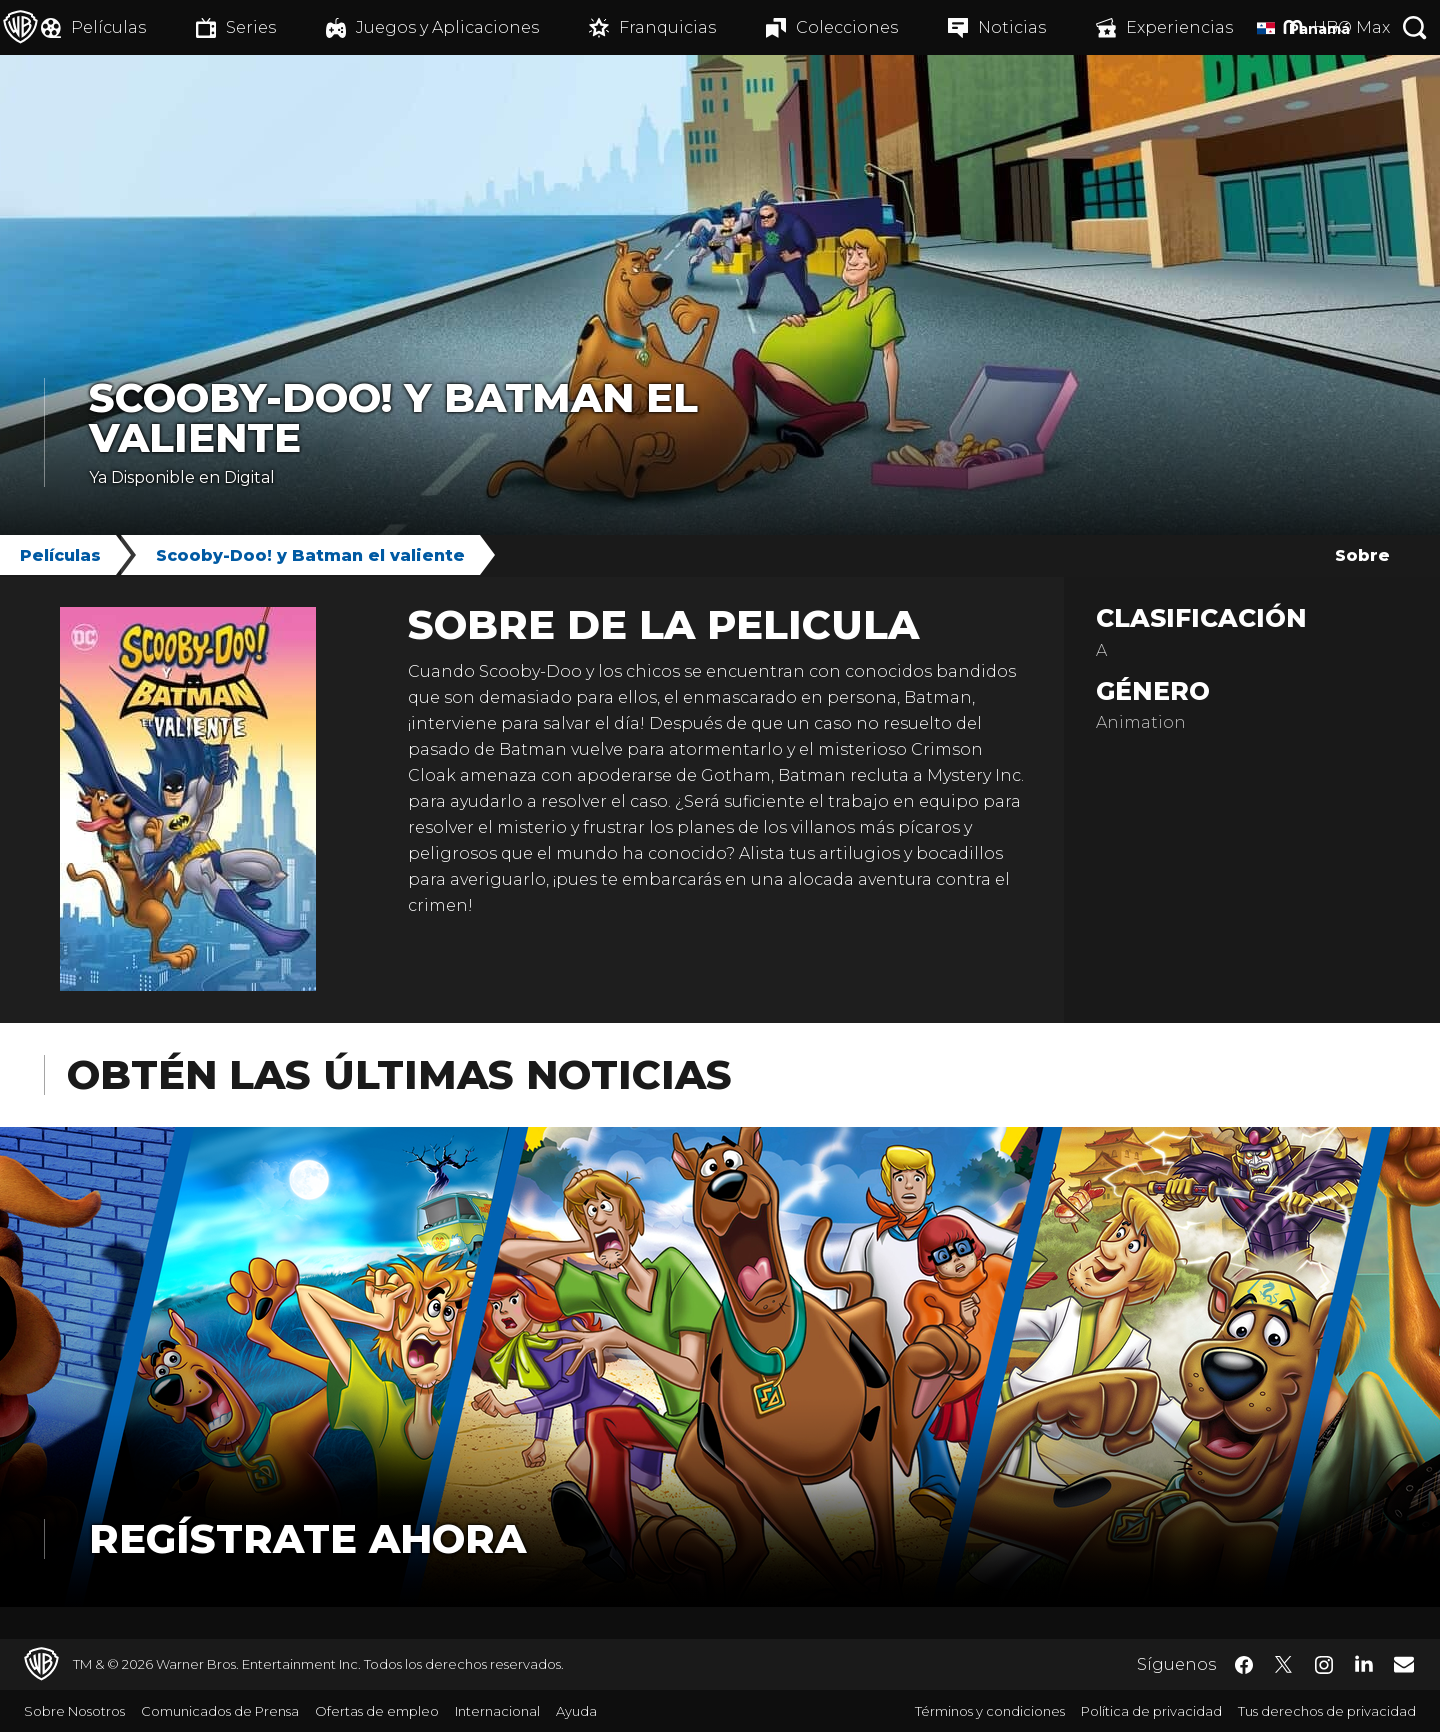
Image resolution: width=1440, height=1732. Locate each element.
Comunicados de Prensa (220, 1711)
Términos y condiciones (990, 1711)
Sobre (1362, 555)
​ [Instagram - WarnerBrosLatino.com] (1324, 1665)
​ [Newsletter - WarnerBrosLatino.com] (1404, 1664)
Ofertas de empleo (377, 1711)
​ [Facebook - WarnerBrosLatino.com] (1244, 1665)
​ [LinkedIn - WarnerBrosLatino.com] (1364, 1663)
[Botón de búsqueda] (1415, 27)
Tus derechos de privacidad (1327, 1711)
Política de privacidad (1151, 1711)
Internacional (497, 1711)
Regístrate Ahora (307, 1538)
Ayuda (576, 1711)
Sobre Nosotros (74, 1711)
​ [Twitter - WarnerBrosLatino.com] (1284, 1665)
